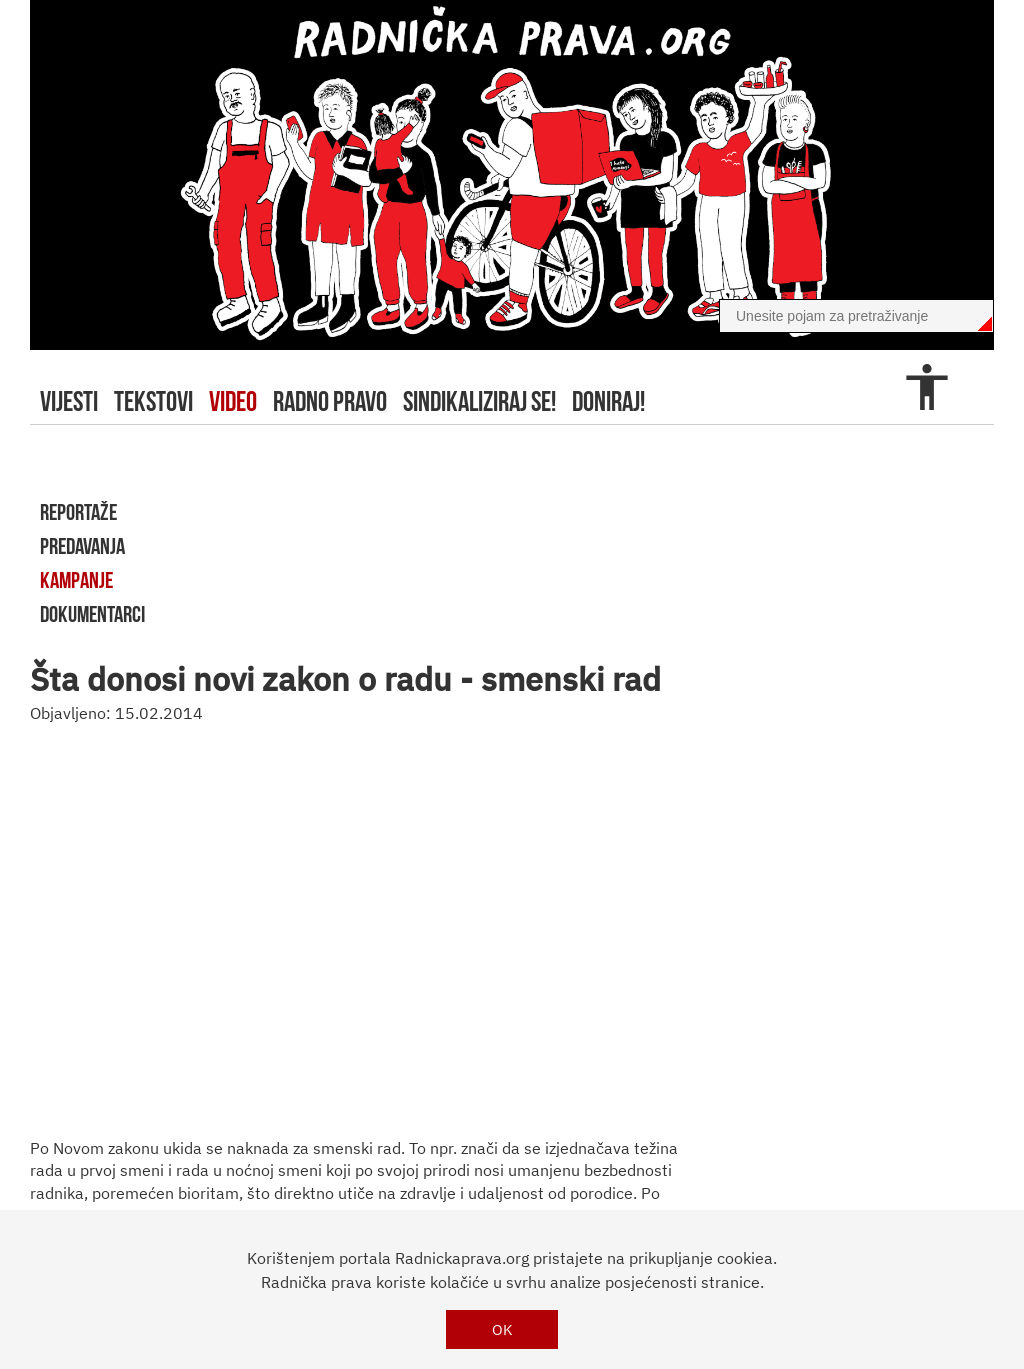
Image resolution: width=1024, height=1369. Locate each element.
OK (502, 1329)
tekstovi (153, 401)
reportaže (78, 512)
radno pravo (330, 401)
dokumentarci (92, 614)
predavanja (82, 546)
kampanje (76, 580)
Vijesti (69, 401)
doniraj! (608, 401)
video (233, 401)
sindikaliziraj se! (479, 401)
